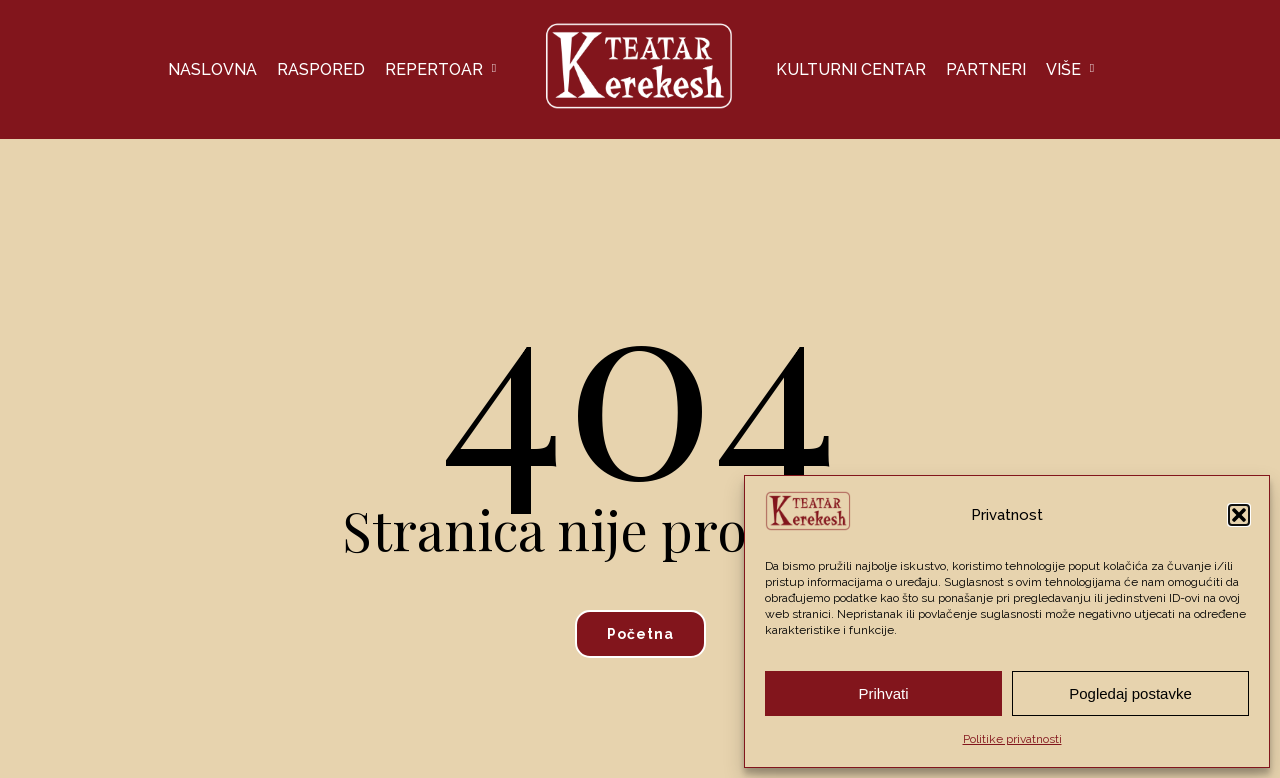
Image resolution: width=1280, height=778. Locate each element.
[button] (1239, 515)
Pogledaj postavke (1130, 693)
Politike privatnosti (1012, 739)
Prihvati (883, 693)
